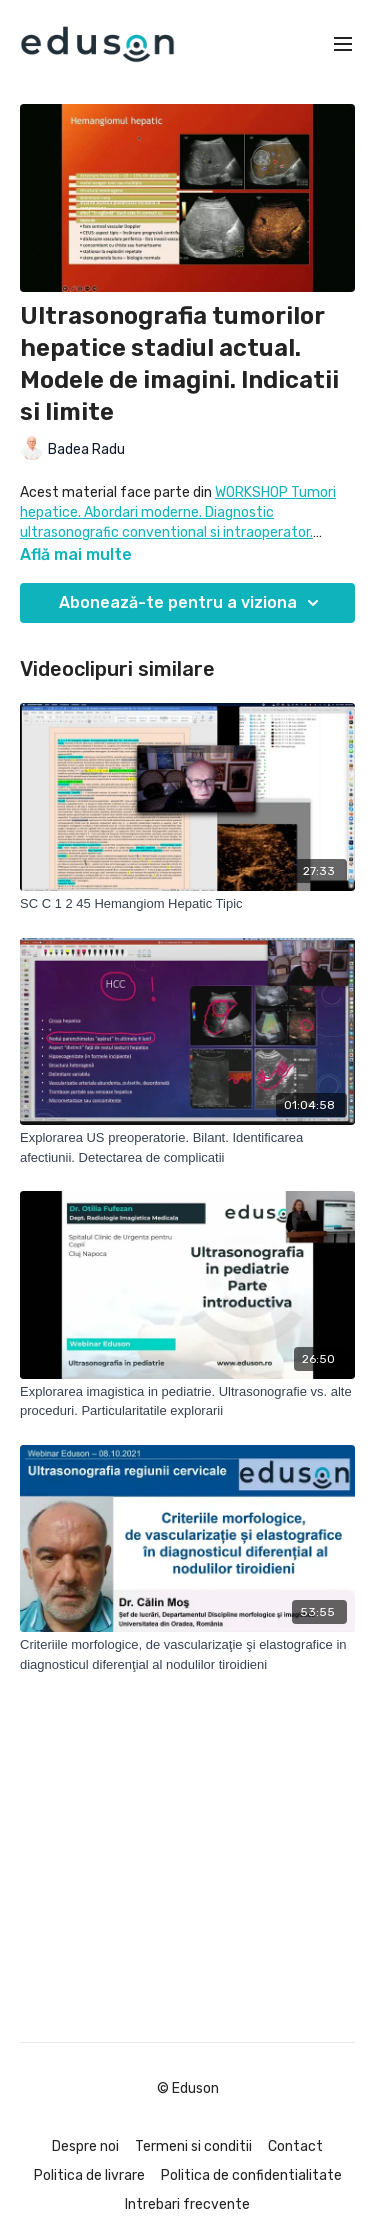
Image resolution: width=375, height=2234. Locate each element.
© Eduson (188, 2089)
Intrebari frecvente (187, 2204)
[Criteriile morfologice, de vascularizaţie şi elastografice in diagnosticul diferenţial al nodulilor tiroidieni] (187, 1654)
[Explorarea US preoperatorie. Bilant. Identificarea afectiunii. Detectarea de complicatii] (187, 1147)
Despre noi (85, 2146)
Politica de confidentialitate (251, 2175)
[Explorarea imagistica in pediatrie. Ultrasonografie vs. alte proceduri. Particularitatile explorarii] (187, 1401)
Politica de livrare (89, 2175)
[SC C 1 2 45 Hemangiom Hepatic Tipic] (187, 904)
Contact (295, 2146)
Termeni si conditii (193, 2146)
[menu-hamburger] (343, 44)
